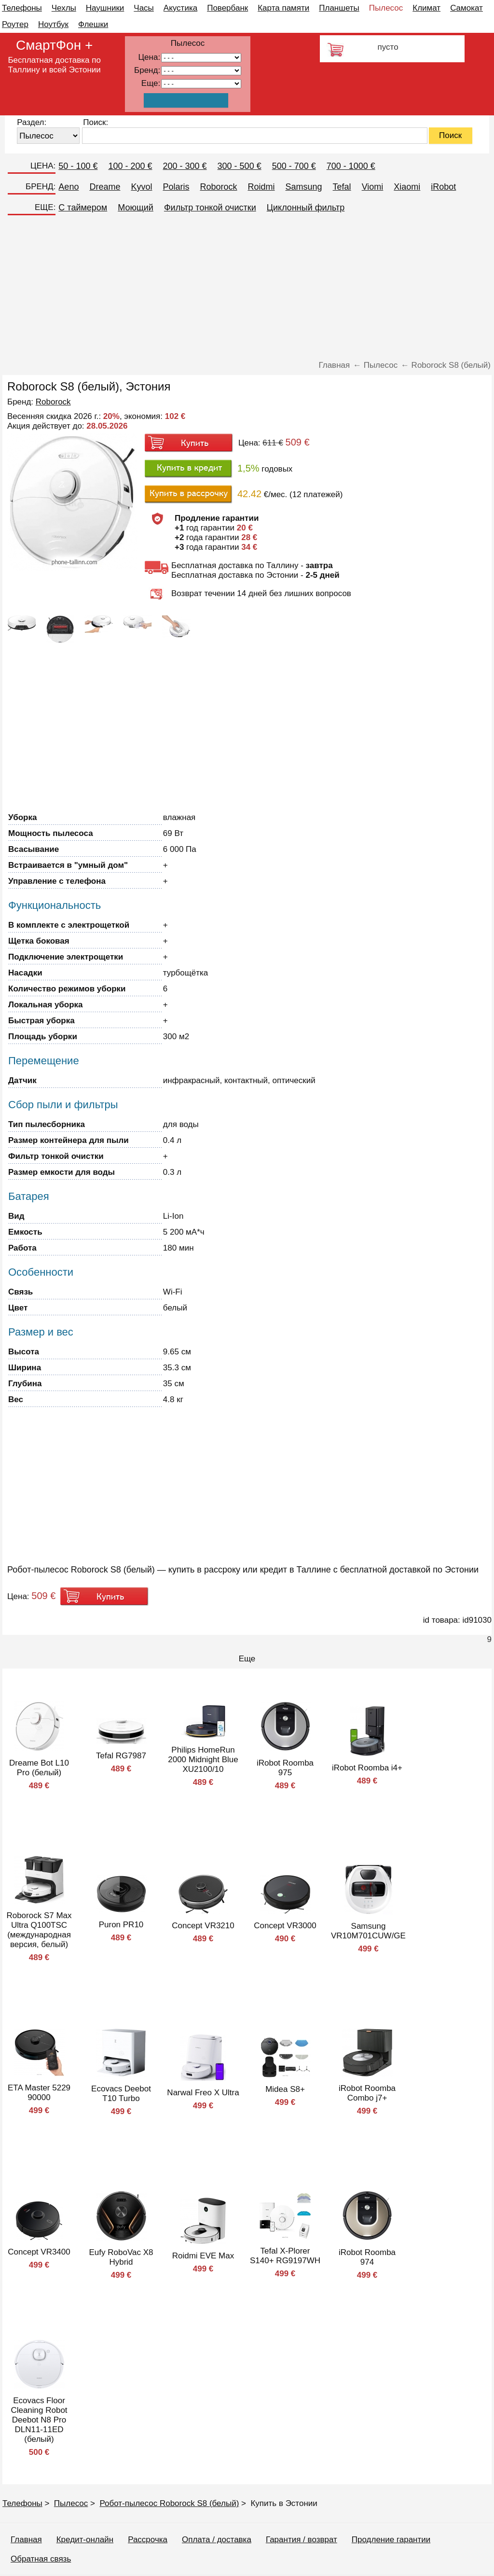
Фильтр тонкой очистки (210, 207)
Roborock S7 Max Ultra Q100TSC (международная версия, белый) (38, 1930)
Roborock (218, 187)
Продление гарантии (391, 2539)
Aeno (68, 187)
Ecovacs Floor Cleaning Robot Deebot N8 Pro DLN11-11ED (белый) (39, 2420)
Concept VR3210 (203, 1925)
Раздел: (31, 122)
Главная (26, 2539)
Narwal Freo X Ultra (203, 2092)
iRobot (443, 187)
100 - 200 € (130, 166)
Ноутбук (53, 24)
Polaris (176, 187)
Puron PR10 (121, 1924)
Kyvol (141, 187)
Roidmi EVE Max (203, 2255)
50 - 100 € (77, 166)
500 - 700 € (294, 166)
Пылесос (386, 8)
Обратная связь (41, 2558)
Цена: (149, 57)
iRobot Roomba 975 (285, 1767)
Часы (144, 8)
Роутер (15, 24)
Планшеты (339, 8)
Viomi (373, 187)
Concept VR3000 (285, 1925)
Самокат (466, 8)
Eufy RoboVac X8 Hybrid (121, 2257)
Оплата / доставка (216, 2539)
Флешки (93, 24)
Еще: (150, 83)
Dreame (104, 187)
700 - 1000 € (351, 166)
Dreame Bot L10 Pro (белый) (39, 1767)
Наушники (105, 8)
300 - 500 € (239, 166)
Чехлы (64, 8)
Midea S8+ (285, 2089)
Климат (426, 8)
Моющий (135, 207)
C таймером (82, 207)
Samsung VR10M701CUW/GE (368, 1931)
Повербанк (227, 8)
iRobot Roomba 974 (367, 2257)
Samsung (304, 187)
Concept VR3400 (39, 2251)
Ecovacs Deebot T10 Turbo (121, 2093)
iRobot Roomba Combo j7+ (367, 2093)
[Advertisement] (247, 288)
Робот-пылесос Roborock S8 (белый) (169, 2503)
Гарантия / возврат (301, 2539)
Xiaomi (407, 187)
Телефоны (22, 8)
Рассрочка (147, 2539)
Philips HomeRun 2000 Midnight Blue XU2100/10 (203, 1759)
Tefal (342, 187)
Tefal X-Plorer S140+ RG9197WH (285, 2255)
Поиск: (95, 122)
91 (201, 83)
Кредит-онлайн (84, 2539)
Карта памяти (283, 8)
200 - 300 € (185, 166)
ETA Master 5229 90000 (39, 2092)
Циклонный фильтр (306, 207)
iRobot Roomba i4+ (367, 1767)
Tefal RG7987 (121, 1755)
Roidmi (261, 187)
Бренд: (147, 70)
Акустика (180, 8)
